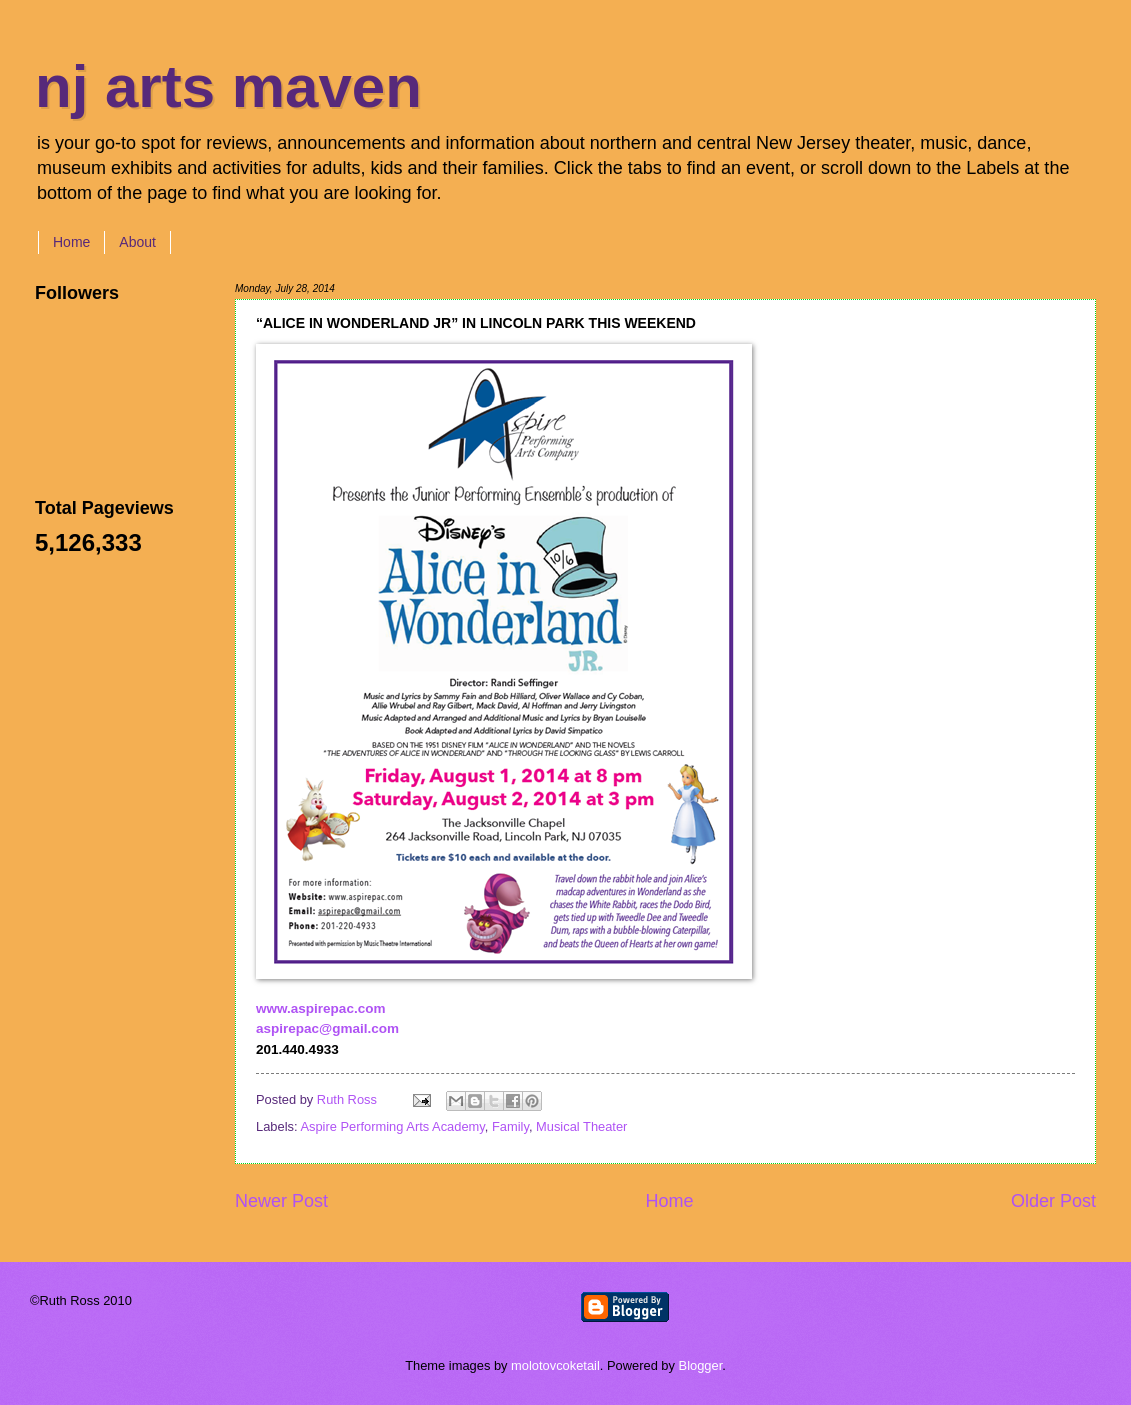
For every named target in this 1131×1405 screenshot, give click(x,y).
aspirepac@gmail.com (327, 1028)
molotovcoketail (555, 1365)
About (137, 242)
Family (510, 1126)
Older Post (1053, 1201)
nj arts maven (228, 86)
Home (71, 242)
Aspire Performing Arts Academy (392, 1126)
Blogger (701, 1365)
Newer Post (281, 1201)
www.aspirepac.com (320, 1008)
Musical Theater (581, 1126)
